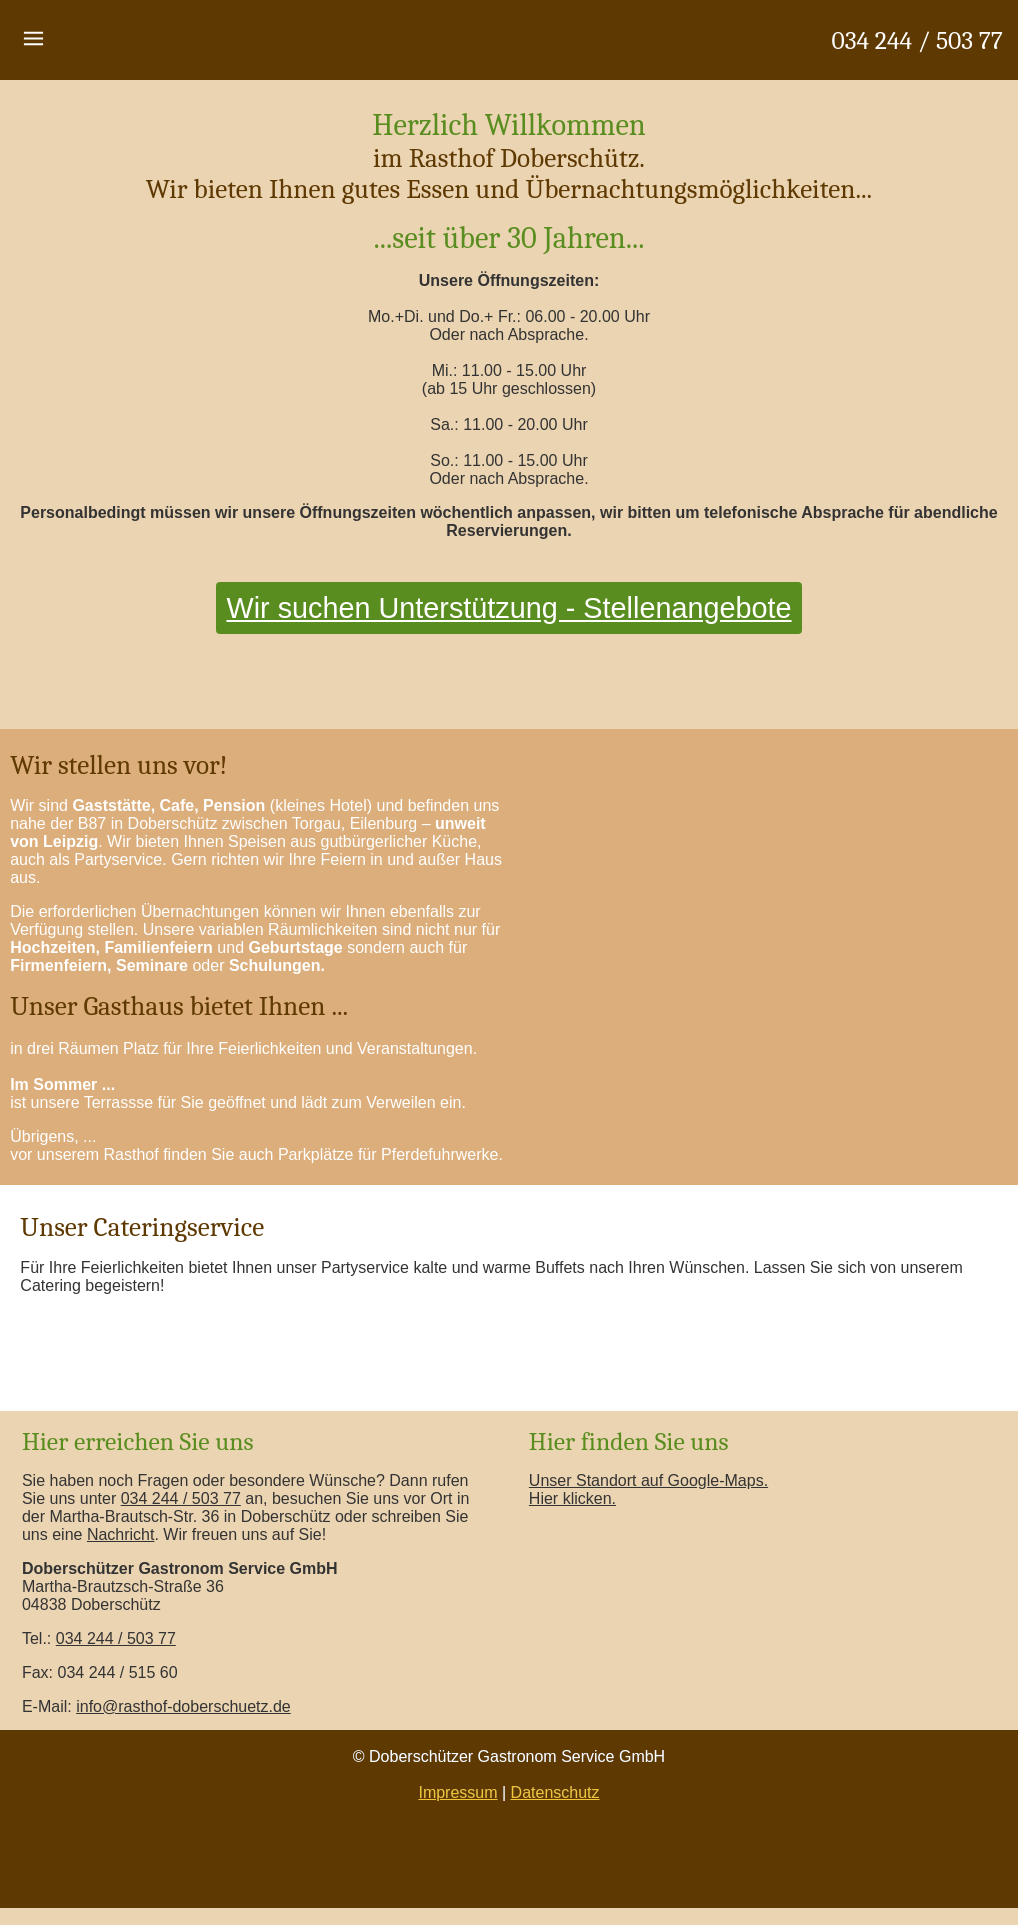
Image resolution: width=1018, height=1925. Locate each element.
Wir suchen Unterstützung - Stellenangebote (508, 608)
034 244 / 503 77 (917, 40)
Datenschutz (555, 1792)
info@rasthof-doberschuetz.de (183, 1706)
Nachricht (121, 1534)
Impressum (457, 1792)
